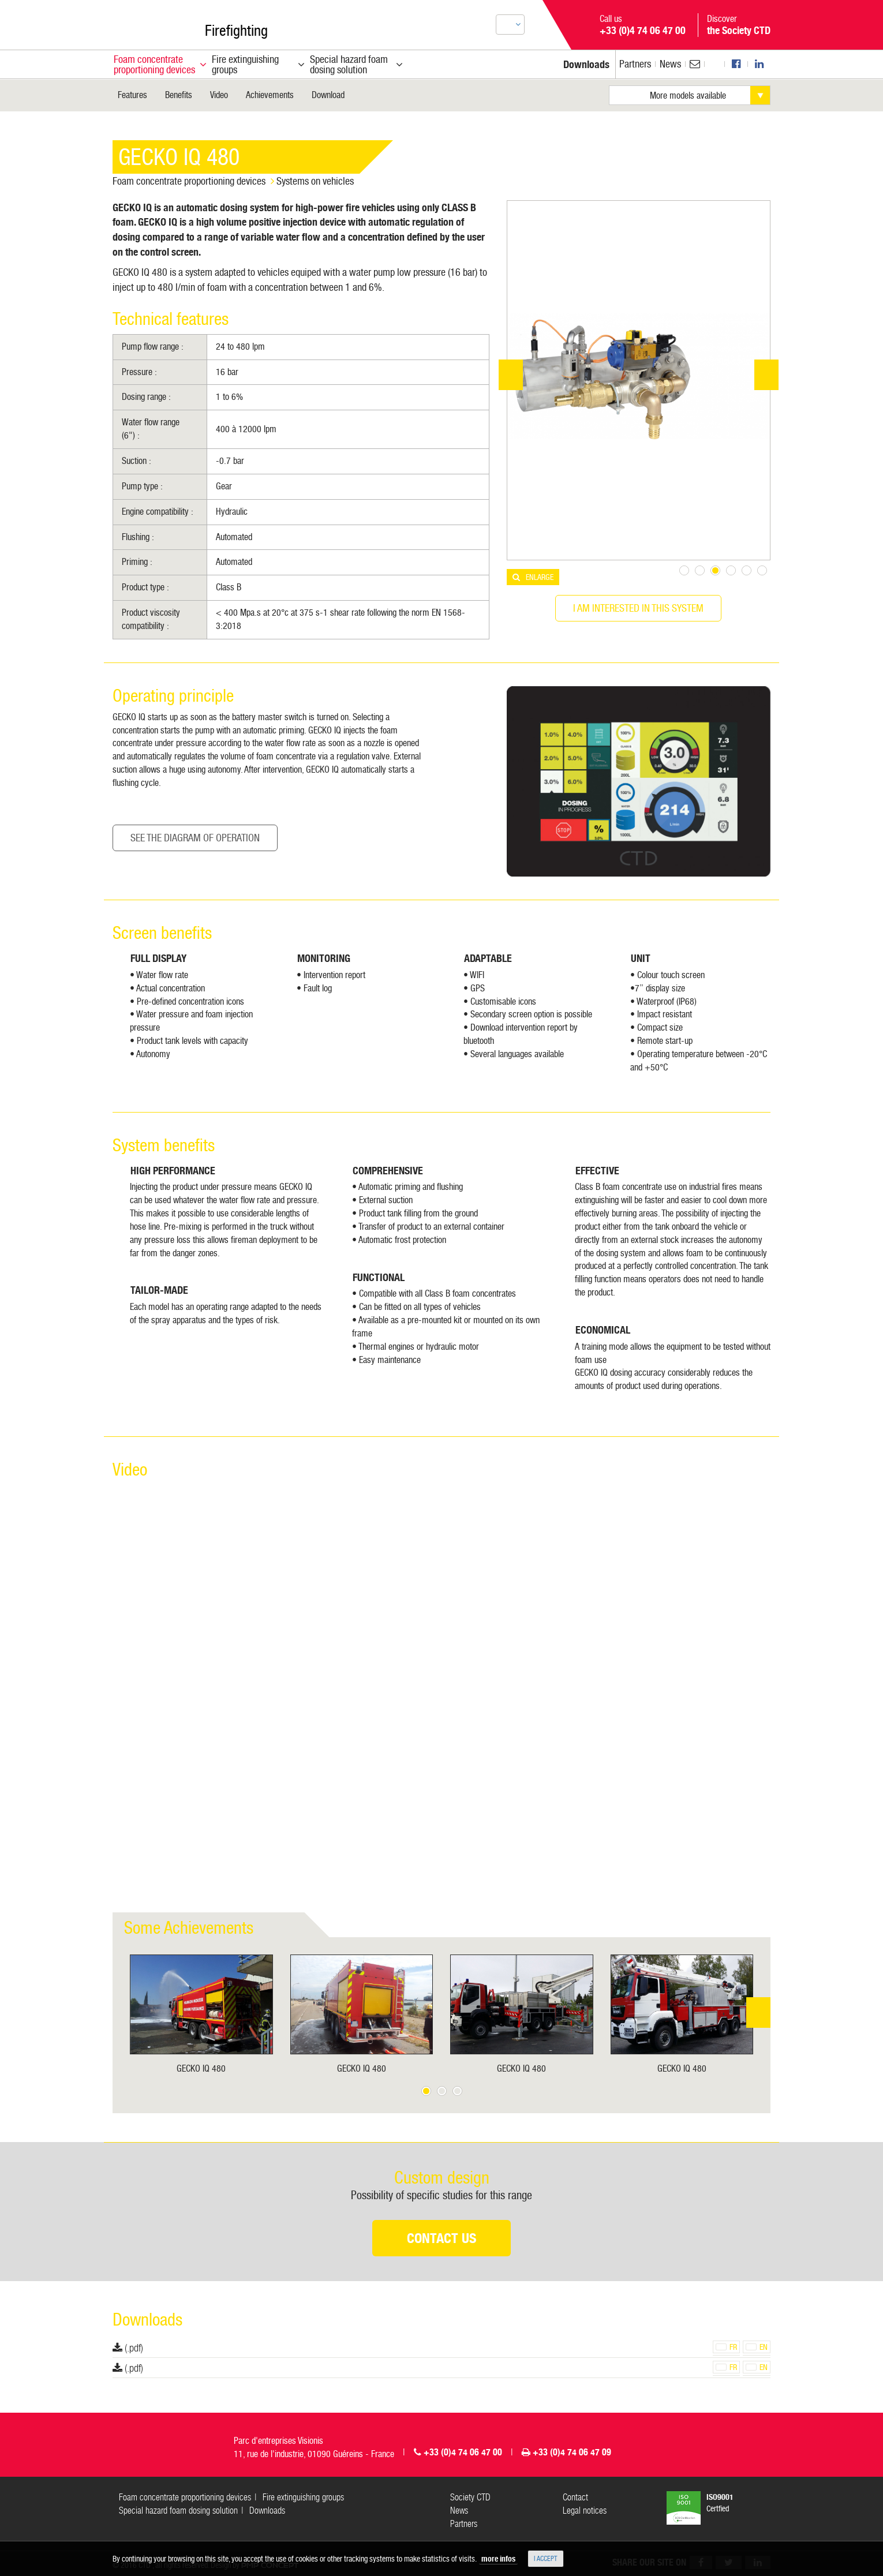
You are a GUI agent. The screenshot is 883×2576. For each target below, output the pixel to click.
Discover (738, 24)
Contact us (441, 2238)
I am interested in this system (638, 608)
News (670, 64)
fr (726, 2347)
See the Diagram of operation (195, 838)
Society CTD (470, 2497)
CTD (144, 22)
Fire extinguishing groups (303, 2497)
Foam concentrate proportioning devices (189, 181)
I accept (546, 2559)
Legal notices (585, 2510)
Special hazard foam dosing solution (178, 2510)
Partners (635, 64)
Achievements (270, 94)
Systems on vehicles (315, 181)
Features (132, 94)
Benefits (178, 94)
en (757, 2347)
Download (328, 94)
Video (219, 94)
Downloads (267, 2510)
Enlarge (539, 577)
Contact (575, 2497)
